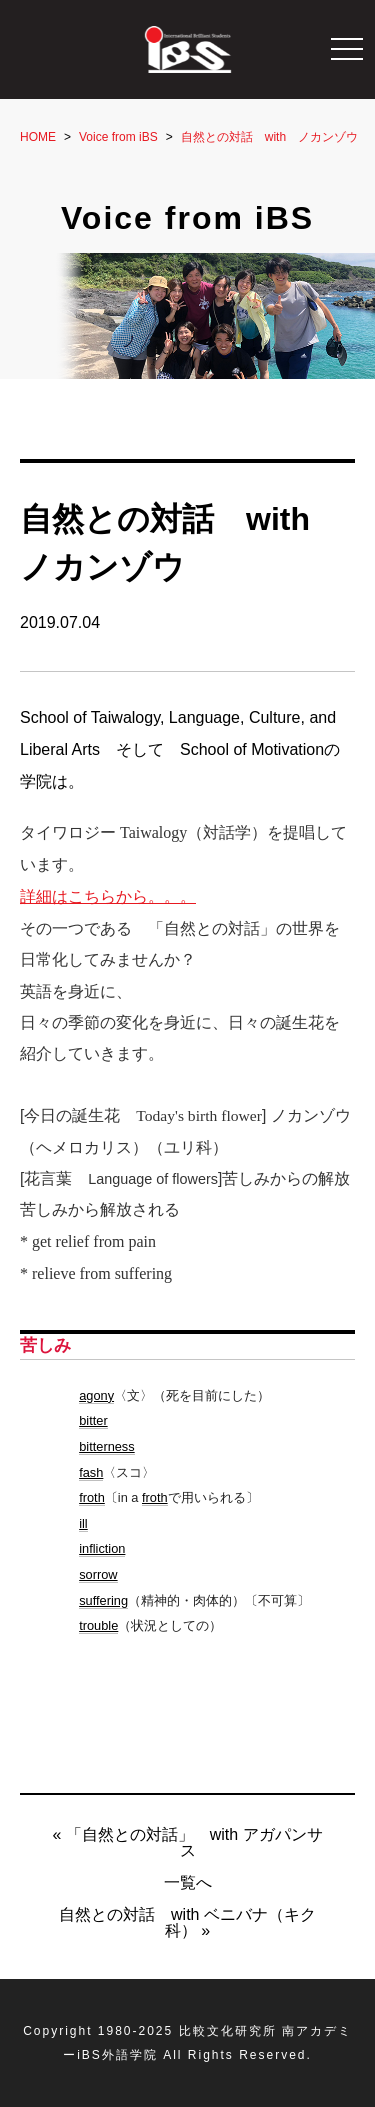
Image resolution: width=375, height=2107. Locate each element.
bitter (93, 1420)
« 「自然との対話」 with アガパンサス (187, 1842)
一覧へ (188, 1882)
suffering (103, 1600)
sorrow (98, 1574)
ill (83, 1523)
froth (92, 1497)
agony (96, 1395)
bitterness (106, 1446)
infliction (102, 1548)
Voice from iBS (118, 137)
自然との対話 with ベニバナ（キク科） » (187, 1922)
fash (91, 1472)
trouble (98, 1625)
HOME (38, 137)
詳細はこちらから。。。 (108, 896)
